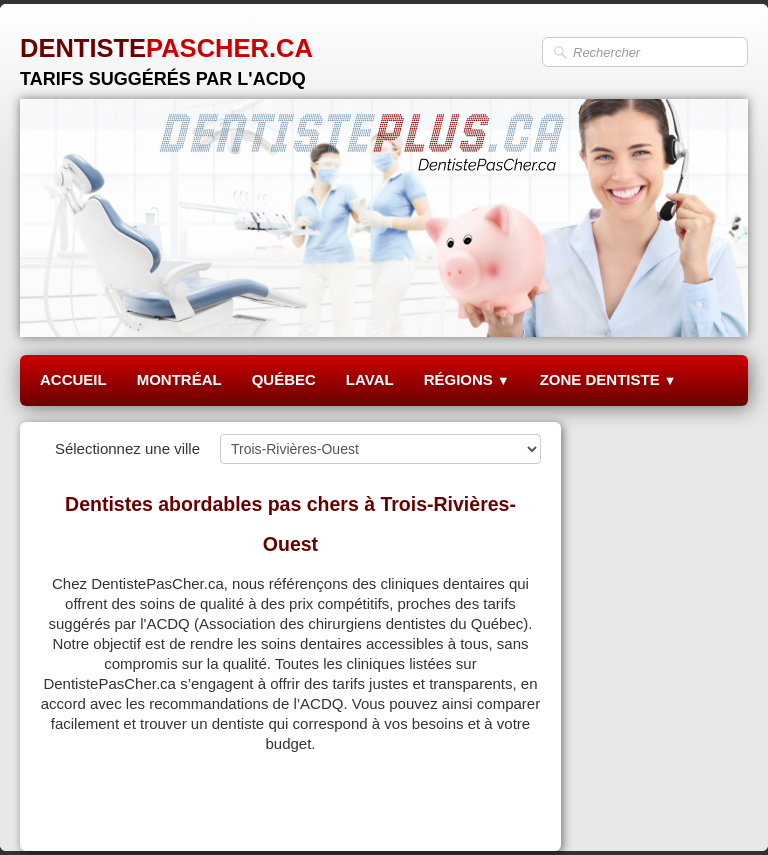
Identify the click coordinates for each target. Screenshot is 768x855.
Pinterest (511, 811)
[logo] (166, 54)
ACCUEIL (73, 379)
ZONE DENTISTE (608, 379)
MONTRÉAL (179, 379)
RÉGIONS (467, 379)
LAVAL (370, 379)
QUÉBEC (284, 379)
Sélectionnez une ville (127, 448)
